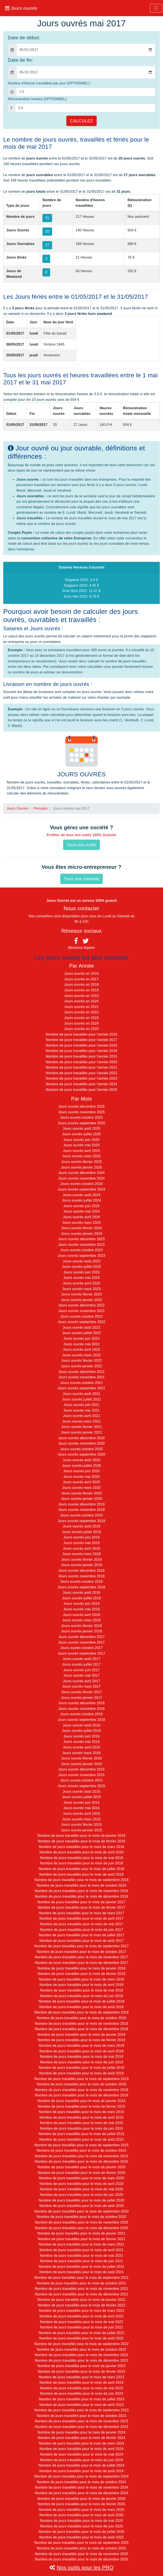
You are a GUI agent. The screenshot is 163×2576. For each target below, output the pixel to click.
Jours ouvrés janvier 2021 (81, 1432)
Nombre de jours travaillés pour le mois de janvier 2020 (81, 2167)
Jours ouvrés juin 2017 (81, 1670)
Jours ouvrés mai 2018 (81, 1609)
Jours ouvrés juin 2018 (81, 1603)
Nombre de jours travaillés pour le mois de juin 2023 (81, 2393)
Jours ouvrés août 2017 (81, 1659)
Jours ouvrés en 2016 (81, 973)
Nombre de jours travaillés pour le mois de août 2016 (81, 1874)
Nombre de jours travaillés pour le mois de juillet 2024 (81, 2465)
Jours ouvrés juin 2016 (81, 1736)
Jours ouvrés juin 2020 (81, 1471)
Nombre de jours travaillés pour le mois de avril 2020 (81, 2184)
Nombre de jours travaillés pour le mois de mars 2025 (81, 2509)
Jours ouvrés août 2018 (81, 1592)
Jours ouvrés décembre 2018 (81, 1570)
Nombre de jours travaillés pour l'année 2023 (81, 1078)
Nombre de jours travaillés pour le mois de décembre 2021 (81, 2294)
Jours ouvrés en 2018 (81, 984)
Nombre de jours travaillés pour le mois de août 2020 (81, 2206)
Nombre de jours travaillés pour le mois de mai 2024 (81, 2454)
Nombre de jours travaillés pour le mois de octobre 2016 (81, 1885)
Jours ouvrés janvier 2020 (81, 1498)
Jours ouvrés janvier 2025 (81, 1167)
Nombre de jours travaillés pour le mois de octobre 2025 (81, 2548)
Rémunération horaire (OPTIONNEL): (37, 99)
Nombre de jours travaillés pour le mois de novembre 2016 (81, 1891)
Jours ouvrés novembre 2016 (81, 1708)
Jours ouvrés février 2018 (81, 1626)
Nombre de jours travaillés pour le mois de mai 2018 (81, 1990)
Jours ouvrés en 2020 (81, 1001)
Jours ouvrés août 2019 (81, 1526)
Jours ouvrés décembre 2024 (81, 1173)
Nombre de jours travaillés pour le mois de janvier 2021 (81, 2233)
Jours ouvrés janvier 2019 (81, 1565)
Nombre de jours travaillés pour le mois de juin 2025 (81, 2526)
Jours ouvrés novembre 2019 (81, 1509)
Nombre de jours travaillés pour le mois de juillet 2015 (81, 2134)
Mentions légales (81, 947)
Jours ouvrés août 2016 (81, 1725)
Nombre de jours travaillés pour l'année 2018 (81, 1045)
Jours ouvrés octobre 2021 (81, 1383)
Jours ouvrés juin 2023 (81, 1272)
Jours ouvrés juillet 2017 (81, 1664)
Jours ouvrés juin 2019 (81, 1537)
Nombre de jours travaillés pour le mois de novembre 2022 (81, 2355)
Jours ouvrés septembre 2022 (81, 1322)
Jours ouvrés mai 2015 (81, 1808)
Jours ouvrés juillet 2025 (81, 1134)
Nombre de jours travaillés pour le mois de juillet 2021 (81, 2266)
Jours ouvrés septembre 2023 (81, 1255)
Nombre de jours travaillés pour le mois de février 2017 (81, 1907)
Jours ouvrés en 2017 (81, 979)
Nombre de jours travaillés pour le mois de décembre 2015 (81, 2161)
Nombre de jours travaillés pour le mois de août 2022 (81, 2338)
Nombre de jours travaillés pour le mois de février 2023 (81, 2371)
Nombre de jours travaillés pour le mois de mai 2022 (81, 2322)
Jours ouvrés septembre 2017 (81, 1653)
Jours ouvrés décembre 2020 (81, 1438)
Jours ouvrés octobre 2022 (81, 1316)
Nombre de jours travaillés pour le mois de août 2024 (81, 2471)
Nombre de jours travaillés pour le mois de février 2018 (81, 1974)
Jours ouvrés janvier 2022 (81, 1366)
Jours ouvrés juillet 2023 (81, 1266)
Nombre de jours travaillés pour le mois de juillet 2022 (81, 2333)
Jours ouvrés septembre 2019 (81, 1521)
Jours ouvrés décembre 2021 (81, 1372)
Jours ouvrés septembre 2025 (81, 1123)
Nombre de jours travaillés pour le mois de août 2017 (81, 1941)
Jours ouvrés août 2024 (81, 1195)
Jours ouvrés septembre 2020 (81, 1454)
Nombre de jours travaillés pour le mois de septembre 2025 (81, 2542)
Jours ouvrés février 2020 (81, 1493)
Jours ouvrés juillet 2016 (81, 1731)
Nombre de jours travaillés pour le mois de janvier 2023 (81, 2366)
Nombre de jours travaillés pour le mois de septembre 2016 (81, 1880)
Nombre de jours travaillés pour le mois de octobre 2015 (81, 2150)
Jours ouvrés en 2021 (81, 1007)
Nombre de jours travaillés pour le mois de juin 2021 (81, 2261)
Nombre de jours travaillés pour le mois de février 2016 (81, 1841)
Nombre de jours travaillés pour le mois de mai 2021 (81, 2255)
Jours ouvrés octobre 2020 (81, 1449)
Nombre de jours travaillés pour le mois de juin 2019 (81, 2062)
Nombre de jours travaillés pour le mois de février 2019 (81, 2040)
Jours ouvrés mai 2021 (81, 1410)
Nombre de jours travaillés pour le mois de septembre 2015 (81, 2145)
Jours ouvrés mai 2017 (81, 1675)
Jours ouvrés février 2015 (81, 1824)
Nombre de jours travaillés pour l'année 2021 (81, 1067)
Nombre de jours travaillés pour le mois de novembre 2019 (81, 2090)
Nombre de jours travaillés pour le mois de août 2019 (81, 2073)
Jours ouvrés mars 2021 (81, 1421)
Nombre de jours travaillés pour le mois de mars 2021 (81, 2244)
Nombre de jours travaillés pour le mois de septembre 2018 (81, 2012)
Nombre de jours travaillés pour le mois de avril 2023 (81, 2382)
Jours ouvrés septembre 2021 (81, 1388)
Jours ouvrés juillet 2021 (81, 1399)
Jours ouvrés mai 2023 (81, 1277)
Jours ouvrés (21, 8)
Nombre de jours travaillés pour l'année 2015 (81, 1056)
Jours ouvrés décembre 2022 (81, 1305)
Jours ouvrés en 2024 (81, 1023)
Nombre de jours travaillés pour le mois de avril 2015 (81, 2117)
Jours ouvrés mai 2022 (81, 1344)
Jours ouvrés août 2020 (81, 1460)
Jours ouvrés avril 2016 (81, 1747)
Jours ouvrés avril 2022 (81, 1349)
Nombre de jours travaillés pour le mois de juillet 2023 (81, 2399)
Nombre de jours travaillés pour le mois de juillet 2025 (81, 2531)
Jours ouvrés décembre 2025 (81, 1106)
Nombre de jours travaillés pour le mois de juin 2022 (81, 2327)
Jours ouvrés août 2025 (81, 1128)
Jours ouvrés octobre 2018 (81, 1581)
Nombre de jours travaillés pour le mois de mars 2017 (81, 1913)
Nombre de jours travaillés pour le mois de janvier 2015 (81, 2101)
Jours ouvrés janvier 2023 (81, 1300)
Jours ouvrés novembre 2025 (81, 1112)
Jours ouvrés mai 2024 (81, 1211)
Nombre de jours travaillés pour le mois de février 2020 (81, 2173)
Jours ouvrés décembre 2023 (81, 1239)
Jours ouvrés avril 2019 (81, 1548)
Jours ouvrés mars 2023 (81, 1289)
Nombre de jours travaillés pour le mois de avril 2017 (81, 1918)
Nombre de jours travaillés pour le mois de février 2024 (81, 2438)
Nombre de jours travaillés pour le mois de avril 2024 (81, 2449)
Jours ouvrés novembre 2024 (81, 1178)
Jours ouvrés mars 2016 (81, 1753)
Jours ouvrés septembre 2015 (81, 1786)
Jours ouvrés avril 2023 (81, 1283)
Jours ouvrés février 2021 (81, 1427)
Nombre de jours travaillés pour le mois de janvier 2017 (81, 1902)
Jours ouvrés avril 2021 (81, 1416)
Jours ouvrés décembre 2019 (81, 1504)
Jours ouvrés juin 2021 (81, 1405)
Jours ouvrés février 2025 (81, 1162)
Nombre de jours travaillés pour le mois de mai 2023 (81, 2388)
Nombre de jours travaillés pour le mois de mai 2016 (81, 1858)
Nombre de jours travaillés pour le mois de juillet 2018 (81, 2001)
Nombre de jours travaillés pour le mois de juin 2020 (81, 2195)
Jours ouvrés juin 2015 (81, 1802)
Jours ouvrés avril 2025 (81, 1151)
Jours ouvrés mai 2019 (81, 1543)
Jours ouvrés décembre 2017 (81, 1637)
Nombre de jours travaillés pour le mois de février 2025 (81, 2504)
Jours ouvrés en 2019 (81, 990)
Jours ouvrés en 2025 (81, 1029)
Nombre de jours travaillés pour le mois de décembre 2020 (81, 2228)
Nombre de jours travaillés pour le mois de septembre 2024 (81, 2476)
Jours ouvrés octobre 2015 (81, 1780)
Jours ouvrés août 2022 (81, 1327)
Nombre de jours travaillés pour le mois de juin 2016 (81, 1863)
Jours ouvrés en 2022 (81, 1012)
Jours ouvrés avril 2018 (81, 1615)
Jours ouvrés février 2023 (81, 1294)
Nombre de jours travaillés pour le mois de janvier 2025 (81, 2498)
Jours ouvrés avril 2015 (81, 1813)
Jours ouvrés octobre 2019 (81, 1515)
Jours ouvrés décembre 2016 (81, 1703)
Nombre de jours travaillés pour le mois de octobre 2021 (81, 2283)
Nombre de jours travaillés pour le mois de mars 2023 (81, 2377)
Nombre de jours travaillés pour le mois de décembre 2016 (81, 1896)
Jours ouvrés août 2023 (81, 1261)
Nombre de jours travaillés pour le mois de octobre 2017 (81, 1952)
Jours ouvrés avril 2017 (81, 1681)
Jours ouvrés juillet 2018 (81, 1598)
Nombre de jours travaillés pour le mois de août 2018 (81, 2007)
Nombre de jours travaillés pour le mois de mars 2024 (81, 2443)
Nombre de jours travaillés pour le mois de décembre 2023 (81, 2427)
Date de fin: (20, 60)
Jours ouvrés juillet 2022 (81, 1333)
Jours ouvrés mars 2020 (81, 1487)
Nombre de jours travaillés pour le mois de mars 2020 (81, 2178)
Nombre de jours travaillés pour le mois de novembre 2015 (81, 2156)
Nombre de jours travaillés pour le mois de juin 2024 (81, 2460)
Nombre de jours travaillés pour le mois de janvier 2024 (81, 2432)
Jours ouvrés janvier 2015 (81, 1830)
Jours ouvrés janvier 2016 (81, 1764)
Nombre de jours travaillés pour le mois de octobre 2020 (81, 2217)
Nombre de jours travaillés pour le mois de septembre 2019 (81, 2079)
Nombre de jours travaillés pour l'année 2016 (81, 1034)
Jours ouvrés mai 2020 (81, 1476)
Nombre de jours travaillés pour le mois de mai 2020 (81, 2189)
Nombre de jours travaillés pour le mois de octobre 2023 (81, 2416)
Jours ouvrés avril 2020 (81, 1482)
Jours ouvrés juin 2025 (81, 1140)
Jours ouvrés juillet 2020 (81, 1465)
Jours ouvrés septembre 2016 (81, 1720)
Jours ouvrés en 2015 (81, 996)
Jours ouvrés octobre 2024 (81, 1184)
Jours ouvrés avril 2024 (81, 1217)
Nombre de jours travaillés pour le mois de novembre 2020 (81, 2222)
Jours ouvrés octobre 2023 (81, 1250)
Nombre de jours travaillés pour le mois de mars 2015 (81, 2112)
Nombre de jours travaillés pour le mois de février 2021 (81, 2239)
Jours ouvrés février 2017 (81, 1692)
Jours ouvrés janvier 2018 (81, 1631)
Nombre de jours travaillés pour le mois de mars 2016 (81, 1847)
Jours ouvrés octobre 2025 (81, 1117)
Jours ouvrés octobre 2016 (81, 1714)
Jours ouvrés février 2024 (81, 1228)
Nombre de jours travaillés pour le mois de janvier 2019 (81, 2034)
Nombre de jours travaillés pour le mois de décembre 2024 (81, 2493)
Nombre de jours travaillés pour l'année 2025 (81, 1089)
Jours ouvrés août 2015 (81, 1791)
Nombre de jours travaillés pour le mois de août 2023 (81, 2405)
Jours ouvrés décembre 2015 (81, 1769)
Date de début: (24, 37)
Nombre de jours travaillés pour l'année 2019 (81, 1051)
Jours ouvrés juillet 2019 (81, 1532)
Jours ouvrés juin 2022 (81, 1338)
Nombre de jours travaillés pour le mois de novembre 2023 (81, 2421)
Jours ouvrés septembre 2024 (81, 1189)
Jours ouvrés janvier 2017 (81, 1697)
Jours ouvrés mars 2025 (81, 1156)
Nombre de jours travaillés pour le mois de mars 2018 (81, 1979)
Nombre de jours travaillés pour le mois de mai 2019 (81, 2056)
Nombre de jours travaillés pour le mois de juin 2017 (81, 1930)
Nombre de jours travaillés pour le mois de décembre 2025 (81, 2559)
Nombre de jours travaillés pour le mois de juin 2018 (81, 1996)
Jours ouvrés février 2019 (81, 1559)
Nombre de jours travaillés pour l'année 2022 (81, 1073)
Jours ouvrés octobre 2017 (81, 1648)
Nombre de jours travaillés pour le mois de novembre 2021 (81, 2288)
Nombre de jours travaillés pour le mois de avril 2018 (81, 1985)
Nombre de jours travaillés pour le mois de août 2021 (81, 2272)
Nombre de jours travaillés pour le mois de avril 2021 (81, 2250)
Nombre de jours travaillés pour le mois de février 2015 (81, 2106)
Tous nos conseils (81, 879)
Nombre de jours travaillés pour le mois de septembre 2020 (81, 2211)
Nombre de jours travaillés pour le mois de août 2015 (81, 2139)
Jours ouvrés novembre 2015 (81, 1775)
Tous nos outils (81, 844)
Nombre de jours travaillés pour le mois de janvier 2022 (81, 2299)
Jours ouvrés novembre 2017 (81, 1642)
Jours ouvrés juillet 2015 (81, 1797)
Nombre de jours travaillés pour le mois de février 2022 (81, 2305)
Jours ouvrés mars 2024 (81, 1222)
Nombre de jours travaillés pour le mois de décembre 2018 (81, 2029)
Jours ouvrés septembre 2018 (81, 1587)
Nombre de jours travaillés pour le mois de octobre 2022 (81, 2349)
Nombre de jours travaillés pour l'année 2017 (81, 1040)
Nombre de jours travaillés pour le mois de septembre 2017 (81, 1946)
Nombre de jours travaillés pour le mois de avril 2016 (81, 1852)
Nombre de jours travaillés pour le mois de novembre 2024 (81, 2487)
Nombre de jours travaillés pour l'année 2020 (81, 1062)
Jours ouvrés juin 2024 (81, 1206)
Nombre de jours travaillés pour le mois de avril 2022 (81, 2316)
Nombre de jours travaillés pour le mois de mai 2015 (81, 2123)
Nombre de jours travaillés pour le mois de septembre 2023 (81, 2410)
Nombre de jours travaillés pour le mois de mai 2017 (81, 1924)
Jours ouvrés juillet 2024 (81, 1200)
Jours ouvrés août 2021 (81, 1394)
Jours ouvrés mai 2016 (81, 1742)
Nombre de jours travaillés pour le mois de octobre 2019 (81, 2084)
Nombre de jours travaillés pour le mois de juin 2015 (81, 2128)
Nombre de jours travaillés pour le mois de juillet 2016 (81, 1869)
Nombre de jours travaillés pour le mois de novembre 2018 (81, 2023)
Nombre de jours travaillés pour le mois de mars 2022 (81, 2310)
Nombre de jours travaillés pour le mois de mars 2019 (81, 2045)
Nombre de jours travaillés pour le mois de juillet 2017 (81, 1935)
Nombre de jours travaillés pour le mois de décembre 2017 (81, 1963)
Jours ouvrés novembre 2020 (81, 1443)
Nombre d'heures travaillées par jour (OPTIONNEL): (49, 83)
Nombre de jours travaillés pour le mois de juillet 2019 (81, 2067)
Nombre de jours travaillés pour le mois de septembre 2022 (81, 2344)
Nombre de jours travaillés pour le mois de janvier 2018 (81, 1968)
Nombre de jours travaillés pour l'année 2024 (81, 1084)
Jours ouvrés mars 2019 (81, 1554)
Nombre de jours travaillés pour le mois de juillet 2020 (81, 2200)
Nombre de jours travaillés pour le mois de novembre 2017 (81, 1957)
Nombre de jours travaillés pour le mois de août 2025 (81, 2537)
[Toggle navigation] (156, 8)
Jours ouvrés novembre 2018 (81, 1576)
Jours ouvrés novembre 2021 (81, 1377)
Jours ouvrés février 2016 (81, 1758)
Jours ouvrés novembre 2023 (81, 1244)
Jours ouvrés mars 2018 (81, 1620)
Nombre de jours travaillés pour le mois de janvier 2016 (81, 1835)
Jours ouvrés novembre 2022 (81, 1311)
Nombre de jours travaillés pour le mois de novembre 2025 (81, 2554)
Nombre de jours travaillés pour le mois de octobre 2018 (81, 2018)
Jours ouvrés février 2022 (81, 1360)
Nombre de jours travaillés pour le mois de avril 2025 (81, 2515)
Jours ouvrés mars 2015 (81, 1819)
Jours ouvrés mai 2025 (81, 1145)
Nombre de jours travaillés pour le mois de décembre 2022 (81, 2360)
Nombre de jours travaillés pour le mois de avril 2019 (81, 2051)
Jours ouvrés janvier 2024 (81, 1233)
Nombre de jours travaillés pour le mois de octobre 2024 (81, 2482)
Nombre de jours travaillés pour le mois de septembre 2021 (81, 2277)
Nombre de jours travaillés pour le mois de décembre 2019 (81, 2095)
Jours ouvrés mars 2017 (81, 1686)
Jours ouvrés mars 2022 (81, 1355)
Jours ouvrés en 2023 (81, 1018)
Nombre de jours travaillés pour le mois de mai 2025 (81, 2520)
